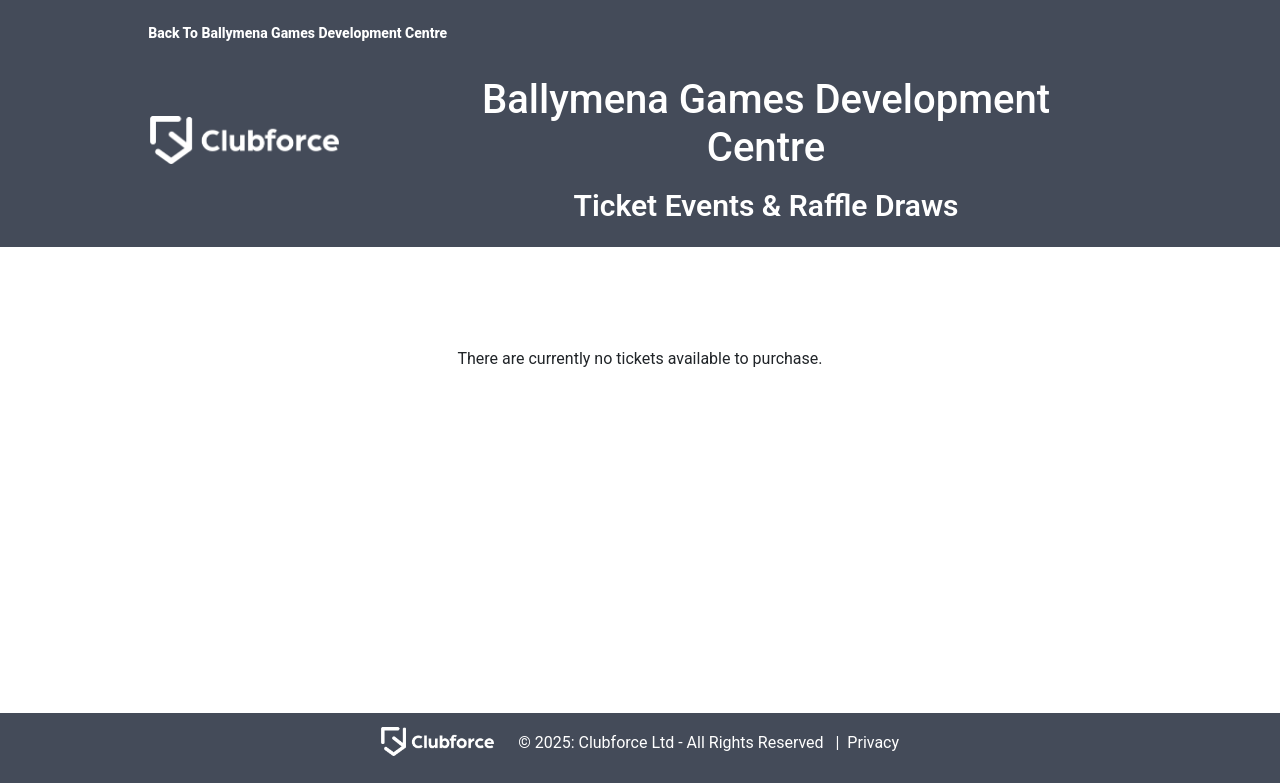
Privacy (873, 742)
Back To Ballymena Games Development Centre (297, 33)
